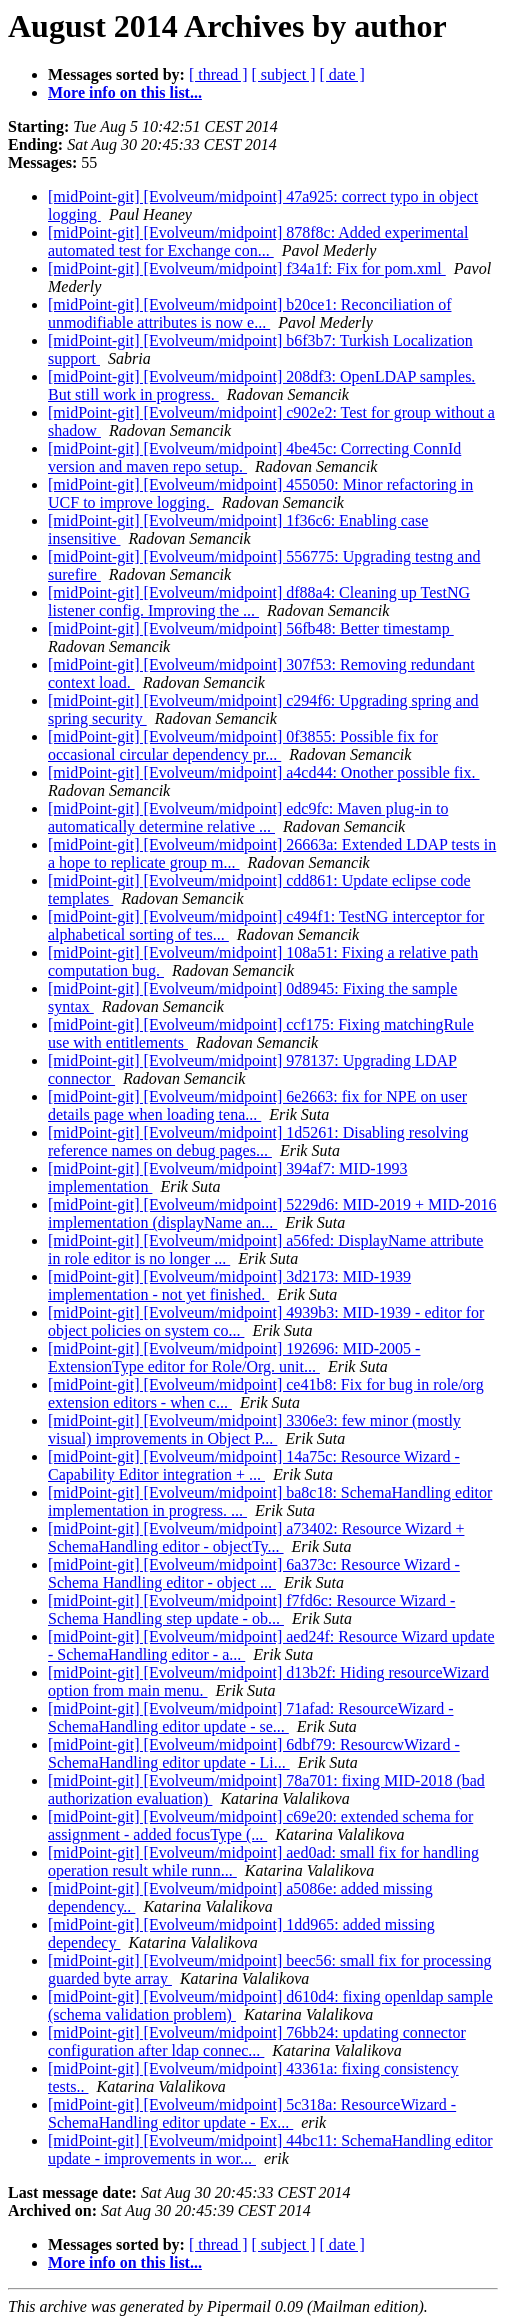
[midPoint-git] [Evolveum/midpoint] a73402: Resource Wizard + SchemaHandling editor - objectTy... (256, 1537)
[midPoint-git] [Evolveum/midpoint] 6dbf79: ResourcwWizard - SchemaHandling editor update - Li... (254, 1753)
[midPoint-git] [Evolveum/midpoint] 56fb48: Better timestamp (251, 628)
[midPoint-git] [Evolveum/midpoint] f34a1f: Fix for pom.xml (247, 268)
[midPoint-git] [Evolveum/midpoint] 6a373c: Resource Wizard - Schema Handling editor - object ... (254, 1573)
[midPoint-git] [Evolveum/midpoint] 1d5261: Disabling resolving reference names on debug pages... (258, 1141)
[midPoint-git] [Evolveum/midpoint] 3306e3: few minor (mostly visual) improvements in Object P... (254, 1429)
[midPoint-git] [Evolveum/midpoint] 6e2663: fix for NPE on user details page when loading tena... (257, 1105)
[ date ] (342, 74)
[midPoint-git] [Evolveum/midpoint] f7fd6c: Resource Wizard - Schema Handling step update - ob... (251, 1609)
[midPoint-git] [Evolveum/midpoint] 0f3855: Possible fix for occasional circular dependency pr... (243, 745)
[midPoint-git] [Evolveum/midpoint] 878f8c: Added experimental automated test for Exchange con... (258, 241)
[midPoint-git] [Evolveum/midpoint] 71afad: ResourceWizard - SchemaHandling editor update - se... (250, 1717)
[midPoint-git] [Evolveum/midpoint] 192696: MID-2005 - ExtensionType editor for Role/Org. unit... (234, 1357)
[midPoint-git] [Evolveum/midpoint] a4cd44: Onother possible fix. (264, 772)
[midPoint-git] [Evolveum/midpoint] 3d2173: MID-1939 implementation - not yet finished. (229, 1285)
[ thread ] (218, 74)
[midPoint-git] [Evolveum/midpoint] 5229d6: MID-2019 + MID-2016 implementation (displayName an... (272, 1213)
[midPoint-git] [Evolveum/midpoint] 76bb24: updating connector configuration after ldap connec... (257, 2041)
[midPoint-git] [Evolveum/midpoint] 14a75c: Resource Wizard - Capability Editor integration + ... (254, 1465)
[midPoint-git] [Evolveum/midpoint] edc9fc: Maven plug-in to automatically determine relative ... (248, 817)
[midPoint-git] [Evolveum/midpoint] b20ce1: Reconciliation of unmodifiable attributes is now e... (249, 313)
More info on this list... (125, 92)
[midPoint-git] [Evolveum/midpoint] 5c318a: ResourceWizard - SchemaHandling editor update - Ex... (252, 2113)
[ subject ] (284, 74)
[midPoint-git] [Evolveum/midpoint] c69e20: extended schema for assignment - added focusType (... (260, 1825)
